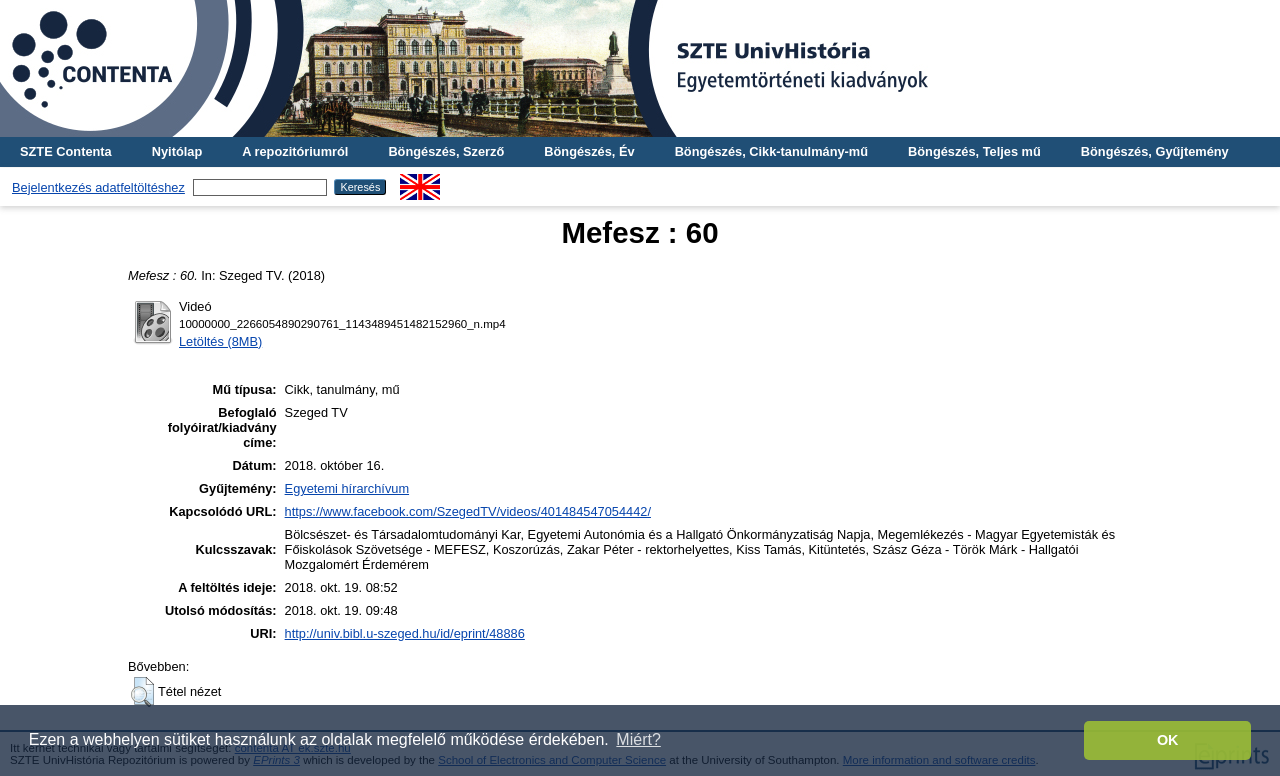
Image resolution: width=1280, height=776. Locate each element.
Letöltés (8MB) (220, 341)
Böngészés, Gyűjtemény (1155, 151)
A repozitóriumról (295, 151)
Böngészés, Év (589, 151)
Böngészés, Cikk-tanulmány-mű (771, 151)
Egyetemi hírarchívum (347, 488)
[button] (142, 692)
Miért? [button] (638, 739)
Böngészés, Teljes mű (974, 151)
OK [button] (1168, 740)
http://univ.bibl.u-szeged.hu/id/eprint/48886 (405, 633)
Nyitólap (177, 151)
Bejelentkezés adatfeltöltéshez (98, 187)
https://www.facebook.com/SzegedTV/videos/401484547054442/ (468, 511)
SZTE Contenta (66, 151)
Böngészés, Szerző (446, 151)
